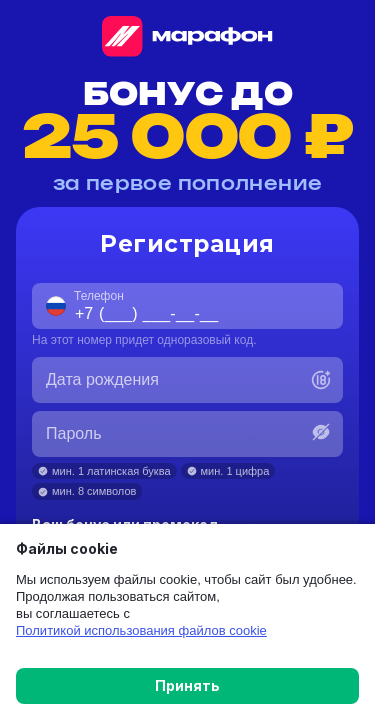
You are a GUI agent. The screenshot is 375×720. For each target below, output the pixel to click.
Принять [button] (187, 685)
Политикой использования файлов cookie (141, 630)
